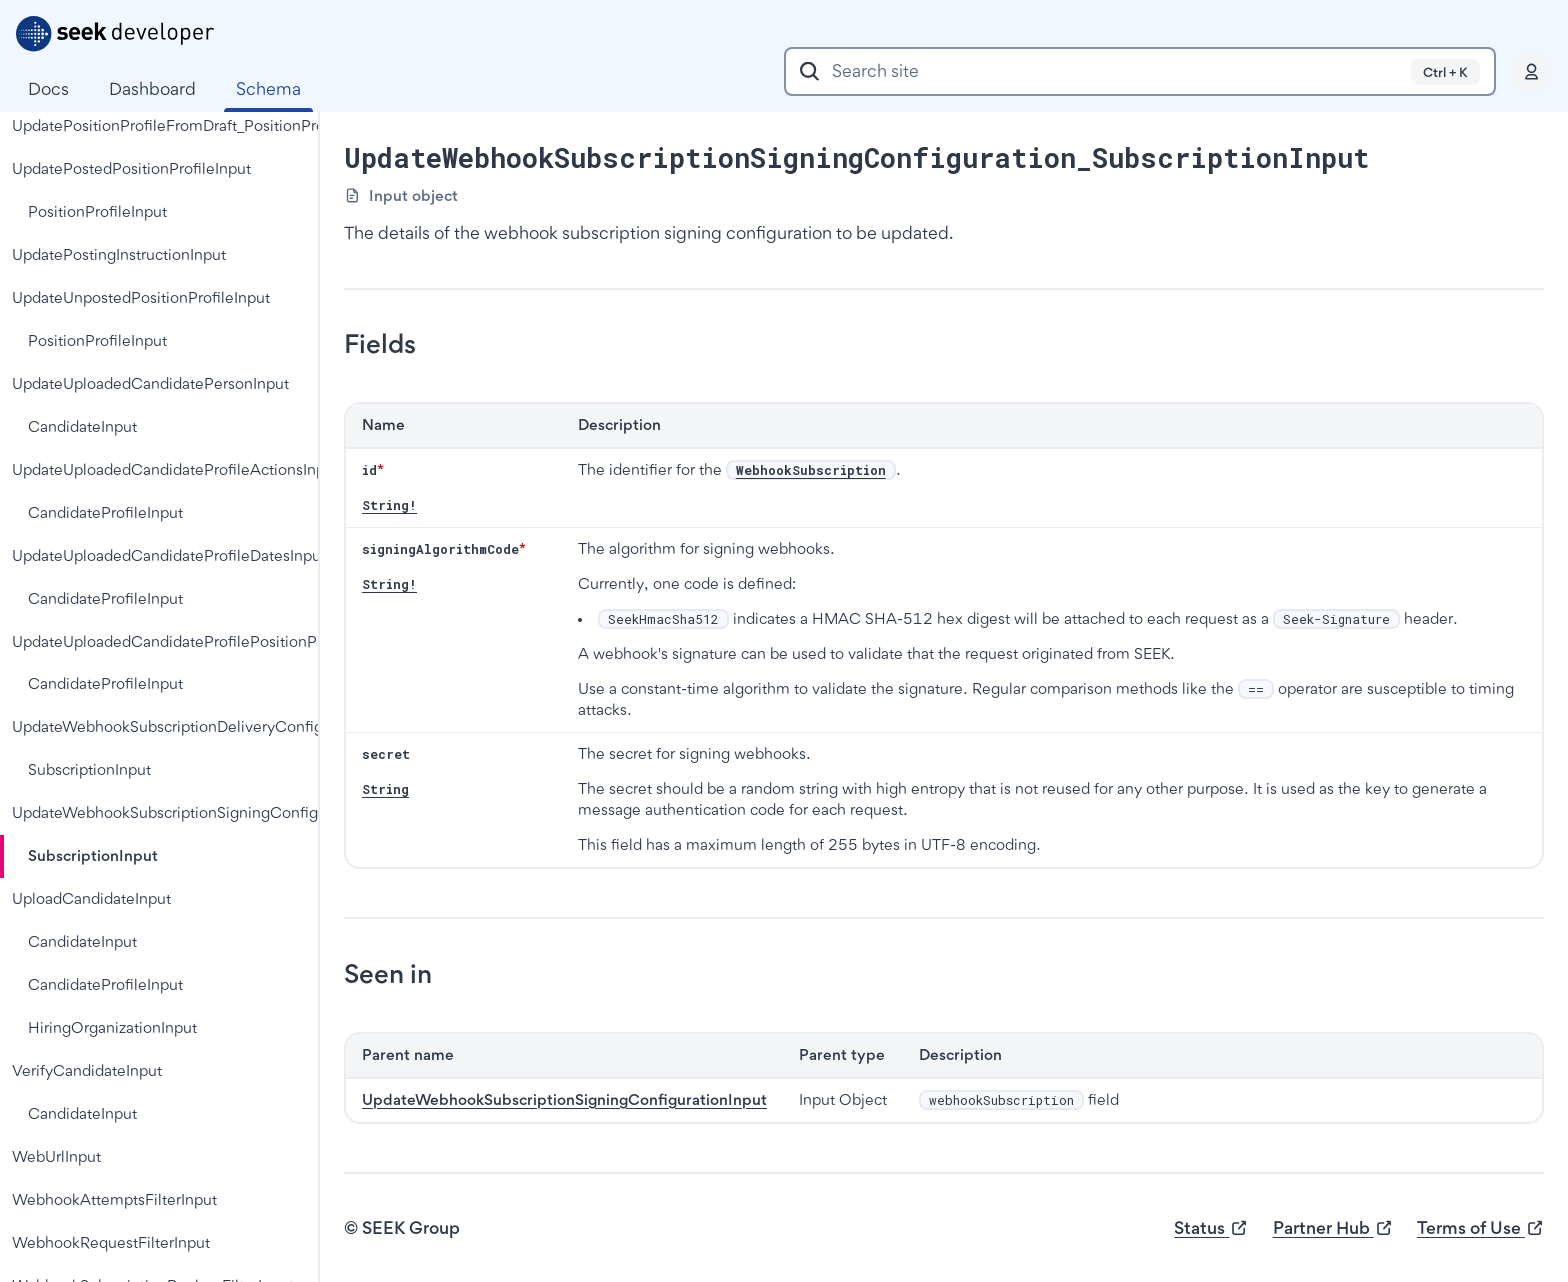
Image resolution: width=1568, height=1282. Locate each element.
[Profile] (1532, 72)
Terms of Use (1480, 1228)
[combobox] (1140, 71)
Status (1211, 1228)
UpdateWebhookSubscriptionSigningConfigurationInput (564, 1099)
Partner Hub (1333, 1228)
